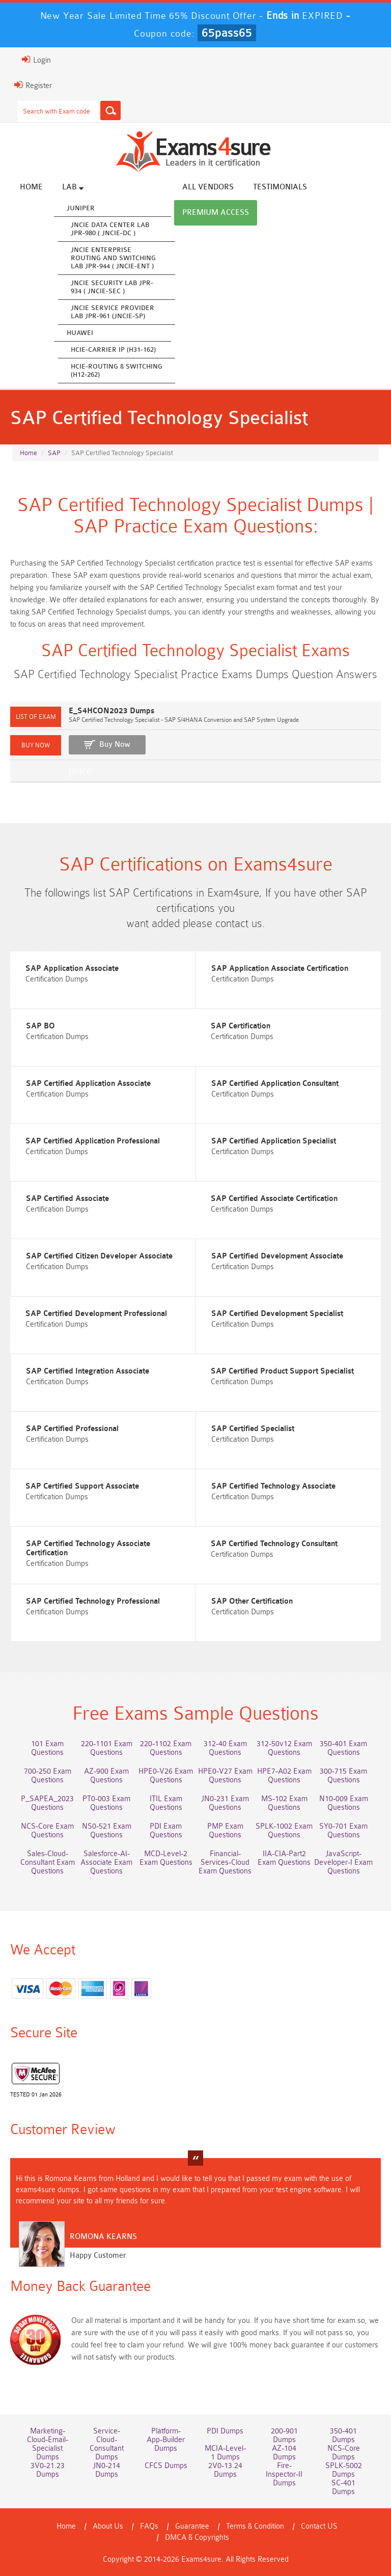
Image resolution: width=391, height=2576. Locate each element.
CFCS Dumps (166, 2465)
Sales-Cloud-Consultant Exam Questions (47, 1862)
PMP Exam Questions (225, 1830)
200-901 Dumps (284, 2435)
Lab (72, 186)
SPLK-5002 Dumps (343, 2470)
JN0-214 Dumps (106, 2470)
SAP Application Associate (72, 968)
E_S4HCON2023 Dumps (111, 711)
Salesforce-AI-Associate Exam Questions (106, 1862)
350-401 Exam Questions (343, 1748)
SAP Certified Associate (67, 1198)
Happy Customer (98, 2255)
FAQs (149, 2526)
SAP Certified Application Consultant (275, 1083)
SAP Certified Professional (72, 1428)
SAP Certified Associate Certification (274, 1198)
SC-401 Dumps (343, 2487)
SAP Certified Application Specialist (273, 1141)
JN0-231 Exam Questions (225, 1803)
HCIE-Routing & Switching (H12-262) (116, 370)
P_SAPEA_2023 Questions (47, 1803)
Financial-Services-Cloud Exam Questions (225, 1862)
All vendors (208, 187)
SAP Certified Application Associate (88, 1083)
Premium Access (215, 212)
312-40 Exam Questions (225, 1748)
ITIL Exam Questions (166, 1803)
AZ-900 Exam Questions (106, 1775)
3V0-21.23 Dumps (48, 2470)
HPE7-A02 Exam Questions (284, 1775)
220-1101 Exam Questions (106, 1748)
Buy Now (114, 744)
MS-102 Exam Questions (284, 1803)
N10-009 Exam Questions (343, 1803)
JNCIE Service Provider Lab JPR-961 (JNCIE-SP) (112, 312)
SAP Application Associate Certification (279, 968)
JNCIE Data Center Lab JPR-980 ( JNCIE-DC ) (110, 229)
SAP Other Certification (252, 1601)
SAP (54, 453)
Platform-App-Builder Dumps (166, 2440)
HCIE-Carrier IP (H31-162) (113, 349)
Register (33, 85)
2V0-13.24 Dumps (225, 2470)
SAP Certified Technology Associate (273, 1486)
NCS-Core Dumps (343, 2452)
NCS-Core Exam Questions (47, 1830)
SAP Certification (240, 1026)
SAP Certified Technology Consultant (274, 1543)
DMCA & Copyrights (197, 2537)
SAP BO (40, 1026)
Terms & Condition (255, 2526)
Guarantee (192, 2526)
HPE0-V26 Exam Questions (165, 1775)
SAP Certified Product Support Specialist (282, 1371)
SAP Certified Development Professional (96, 1313)
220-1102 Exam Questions (165, 1748)
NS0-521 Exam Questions (106, 1830)
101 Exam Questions (47, 1748)
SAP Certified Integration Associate (87, 1371)
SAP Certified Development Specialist (277, 1313)
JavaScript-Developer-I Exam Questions (343, 1862)
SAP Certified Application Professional (92, 1141)
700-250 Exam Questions (47, 1775)
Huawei (80, 333)
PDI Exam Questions (166, 1830)
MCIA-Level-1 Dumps (225, 2452)
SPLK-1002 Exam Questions (284, 1830)
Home (31, 187)
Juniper (81, 208)
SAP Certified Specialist (252, 1428)
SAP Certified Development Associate (277, 1256)
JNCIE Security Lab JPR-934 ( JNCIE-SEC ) (112, 287)
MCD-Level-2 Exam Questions (165, 1858)
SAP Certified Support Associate (82, 1486)
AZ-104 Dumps (284, 2452)
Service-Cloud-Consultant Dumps (107, 2444)
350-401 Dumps (343, 2435)
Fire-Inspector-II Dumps (284, 2474)
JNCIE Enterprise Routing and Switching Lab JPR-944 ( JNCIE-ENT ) (113, 258)
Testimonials (280, 187)
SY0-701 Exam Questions (343, 1830)
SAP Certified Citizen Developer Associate (99, 1256)
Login (36, 59)
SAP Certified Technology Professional (93, 1601)
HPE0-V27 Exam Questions (225, 1775)
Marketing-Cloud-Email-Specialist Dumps (47, 2444)
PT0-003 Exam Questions (106, 1803)
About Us (108, 2526)
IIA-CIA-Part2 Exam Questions (284, 1858)
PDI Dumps (225, 2431)
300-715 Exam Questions (343, 1775)
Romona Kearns (103, 2236)
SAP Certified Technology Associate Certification (88, 1548)
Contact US (319, 2526)
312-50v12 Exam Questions (284, 1748)
